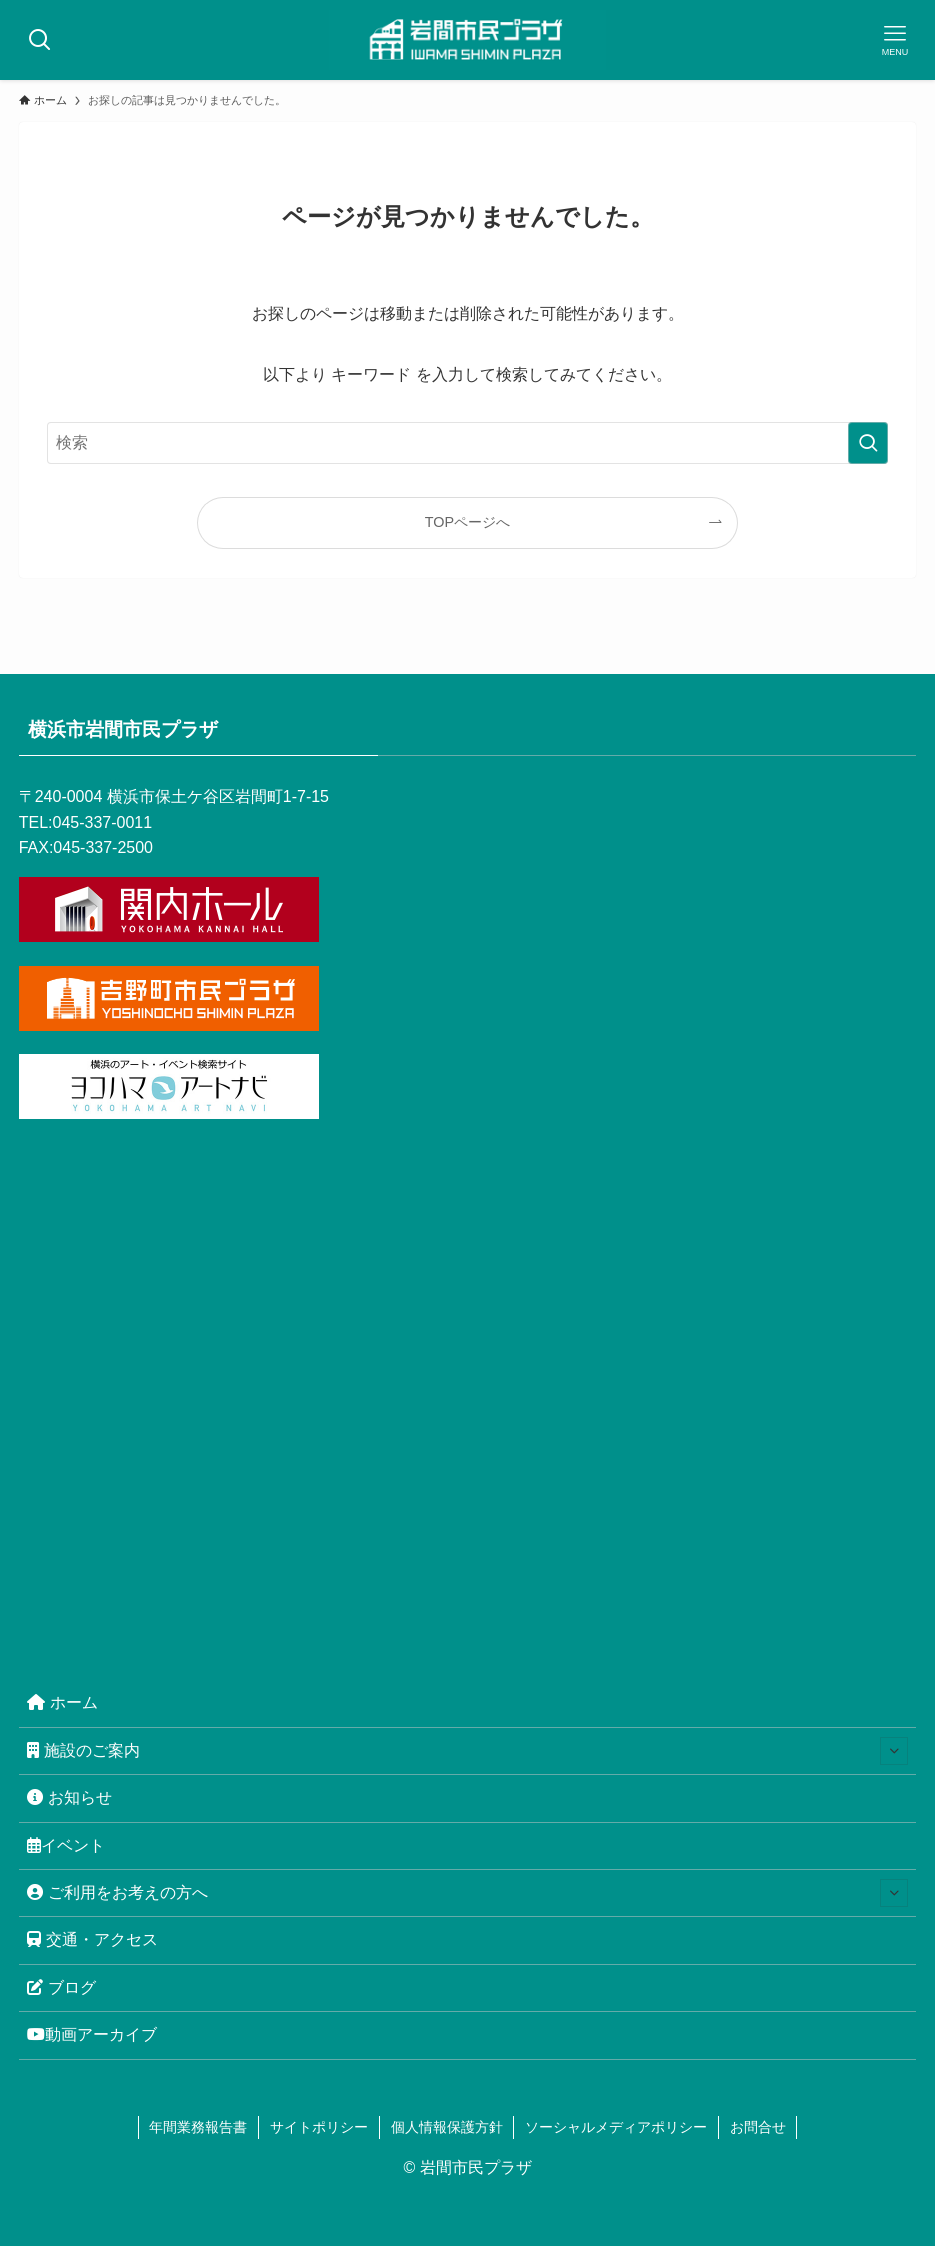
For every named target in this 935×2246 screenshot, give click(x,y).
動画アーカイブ (92, 2034)
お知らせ (69, 1797)
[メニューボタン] (895, 40)
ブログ (61, 1987)
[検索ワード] (468, 443)
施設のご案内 (468, 1751)
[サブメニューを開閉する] (894, 1751)
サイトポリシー (319, 2127)
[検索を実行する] (868, 443)
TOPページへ (467, 522)
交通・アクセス (92, 1939)
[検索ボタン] (40, 40)
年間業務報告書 (198, 2127)
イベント (66, 1845)
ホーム (62, 1702)
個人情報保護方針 (447, 2127)
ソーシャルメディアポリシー (616, 2127)
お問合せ (758, 2127)
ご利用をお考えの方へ (468, 1893)
